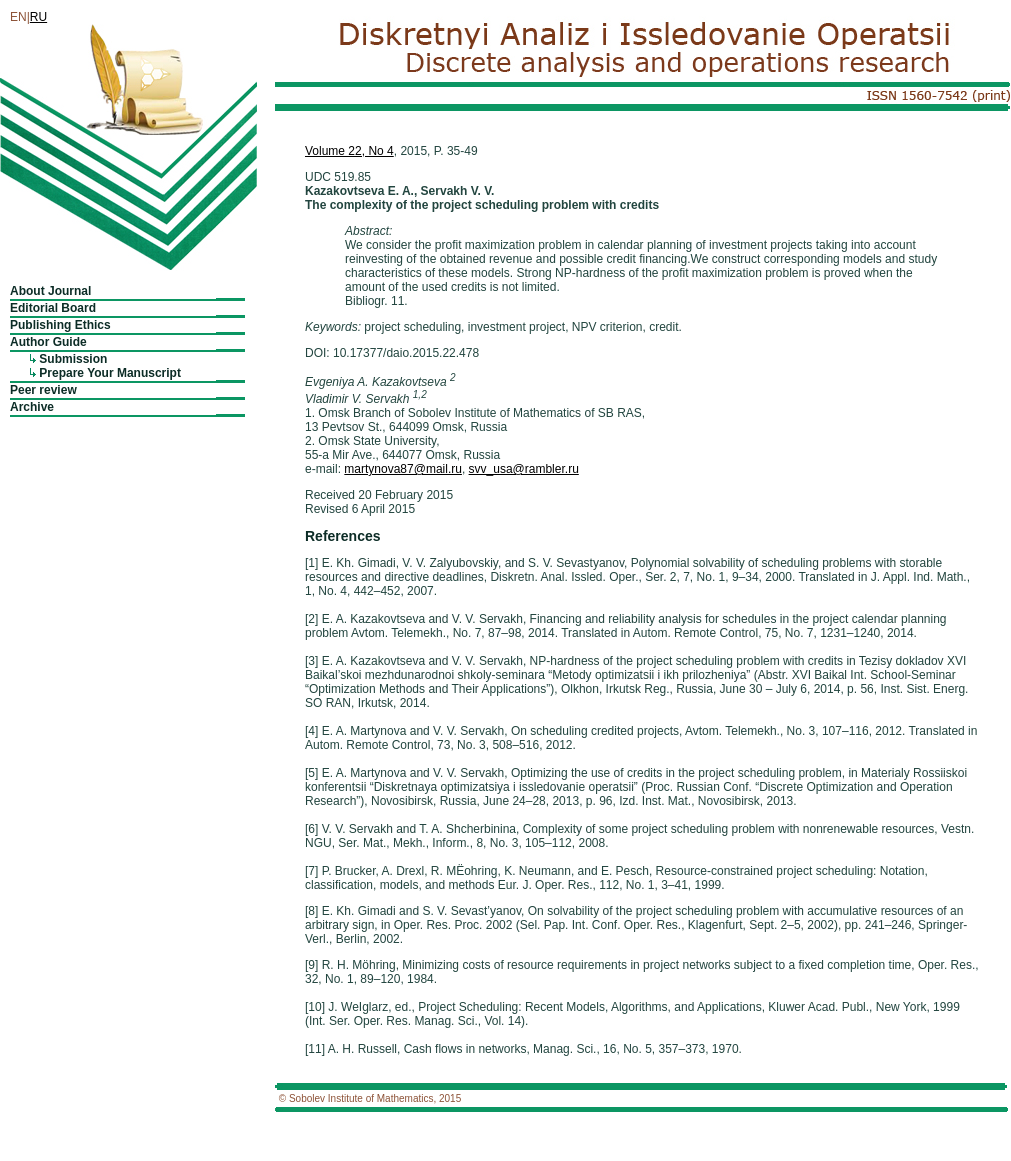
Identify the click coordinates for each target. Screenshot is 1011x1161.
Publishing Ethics (60, 325)
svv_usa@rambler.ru (524, 469)
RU (38, 17)
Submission (73, 359)
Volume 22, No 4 (349, 151)
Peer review (43, 390)
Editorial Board (53, 308)
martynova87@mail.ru (403, 469)
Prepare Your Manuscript (110, 373)
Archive (32, 407)
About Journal (50, 291)
